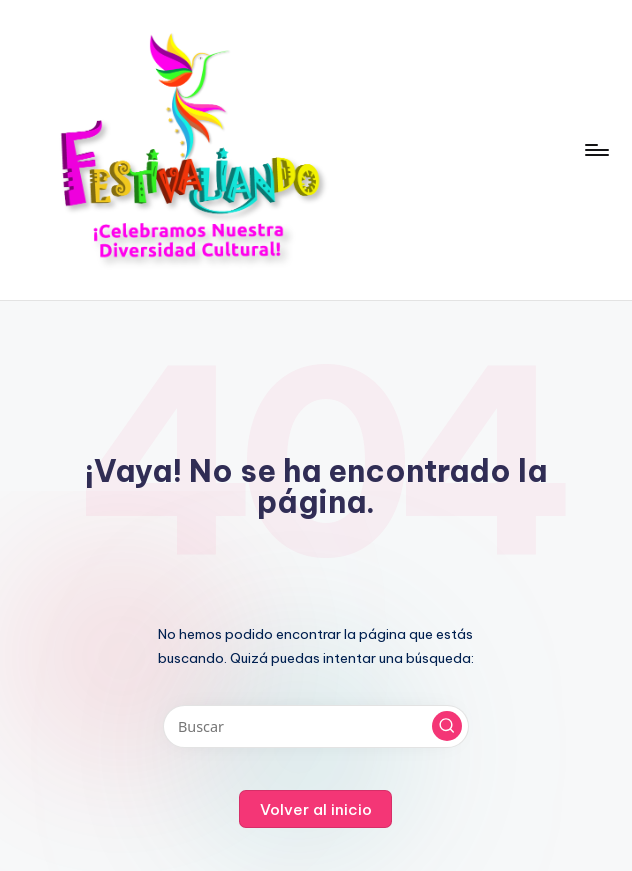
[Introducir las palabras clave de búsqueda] (315, 726)
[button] (447, 726)
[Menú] (595, 150)
